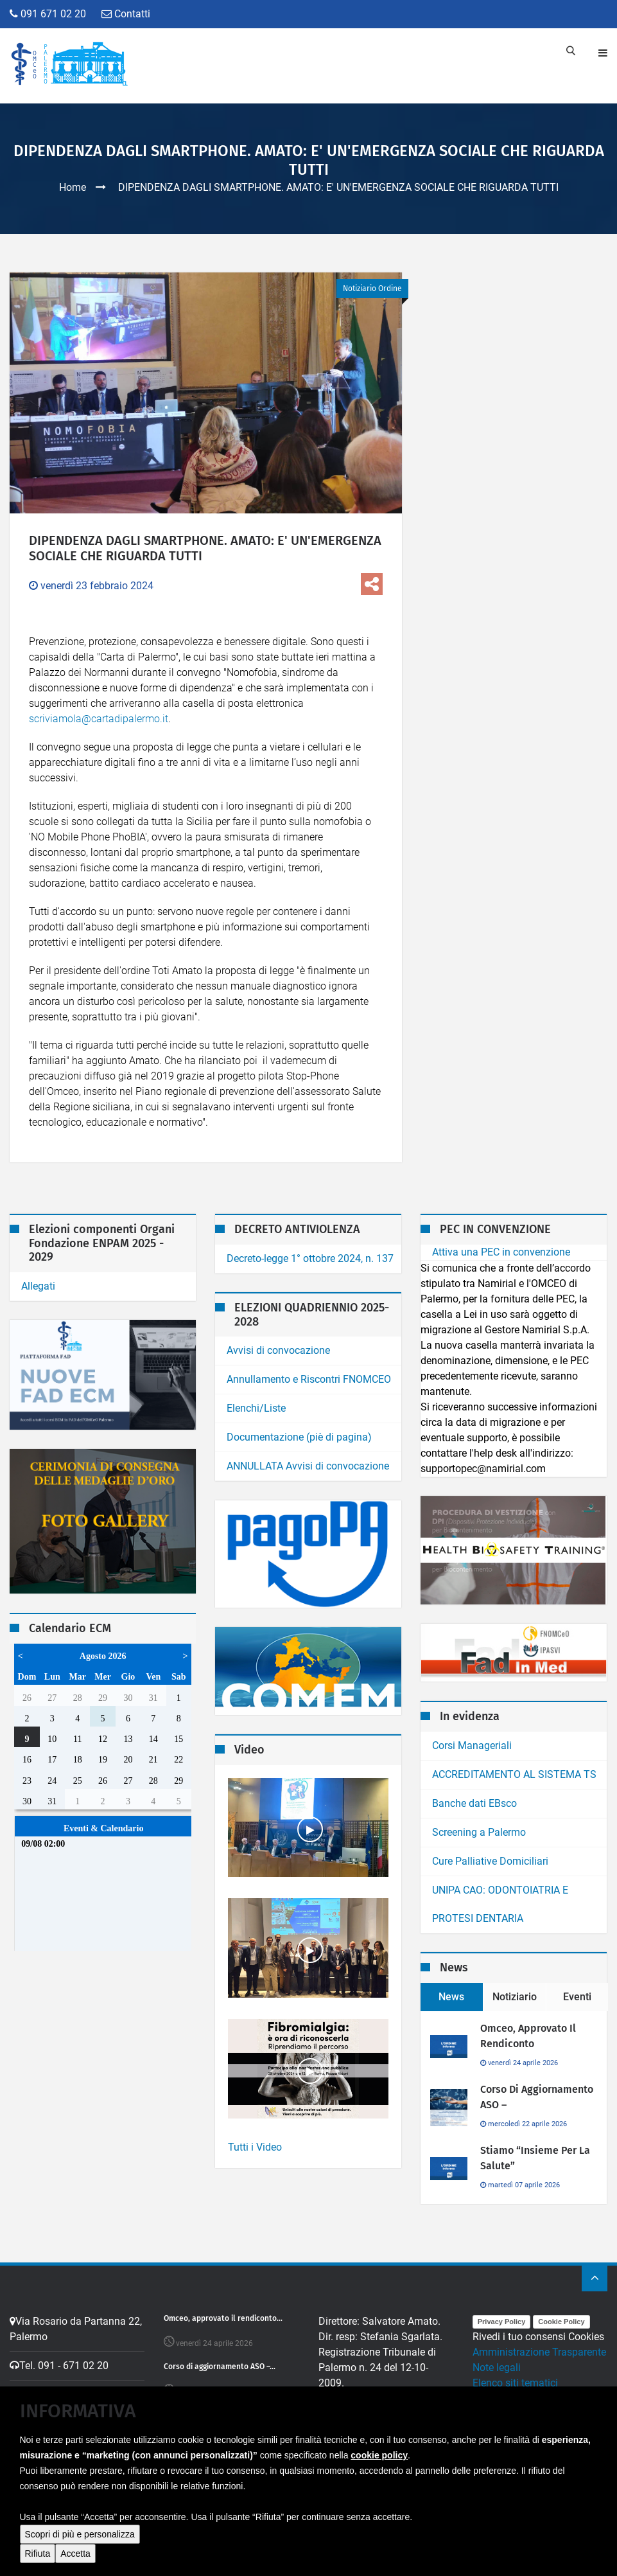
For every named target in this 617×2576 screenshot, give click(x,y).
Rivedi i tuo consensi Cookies (538, 2337)
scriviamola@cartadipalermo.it (98, 719)
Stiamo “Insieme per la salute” (535, 2158)
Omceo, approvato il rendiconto (528, 2036)
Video (520, 2561)
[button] (26, 2553)
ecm (491, 2561)
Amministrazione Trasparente (539, 2352)
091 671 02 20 (48, 14)
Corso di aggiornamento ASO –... (219, 2366)
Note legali (497, 2367)
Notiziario (514, 1997)
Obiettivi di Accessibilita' (527, 2414)
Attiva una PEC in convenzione (501, 1252)
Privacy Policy (502, 2321)
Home (72, 187)
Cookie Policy (561, 2321)
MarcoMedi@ (142, 2561)
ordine (553, 2561)
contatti (590, 2561)
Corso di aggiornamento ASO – (536, 2097)
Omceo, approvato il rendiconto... (223, 2318)
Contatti (125, 14)
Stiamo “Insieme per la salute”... (221, 2414)
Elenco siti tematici (515, 2383)
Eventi (577, 1997)
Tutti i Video (255, 2147)
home (463, 2561)
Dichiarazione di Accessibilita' (540, 2398)
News (451, 1997)
